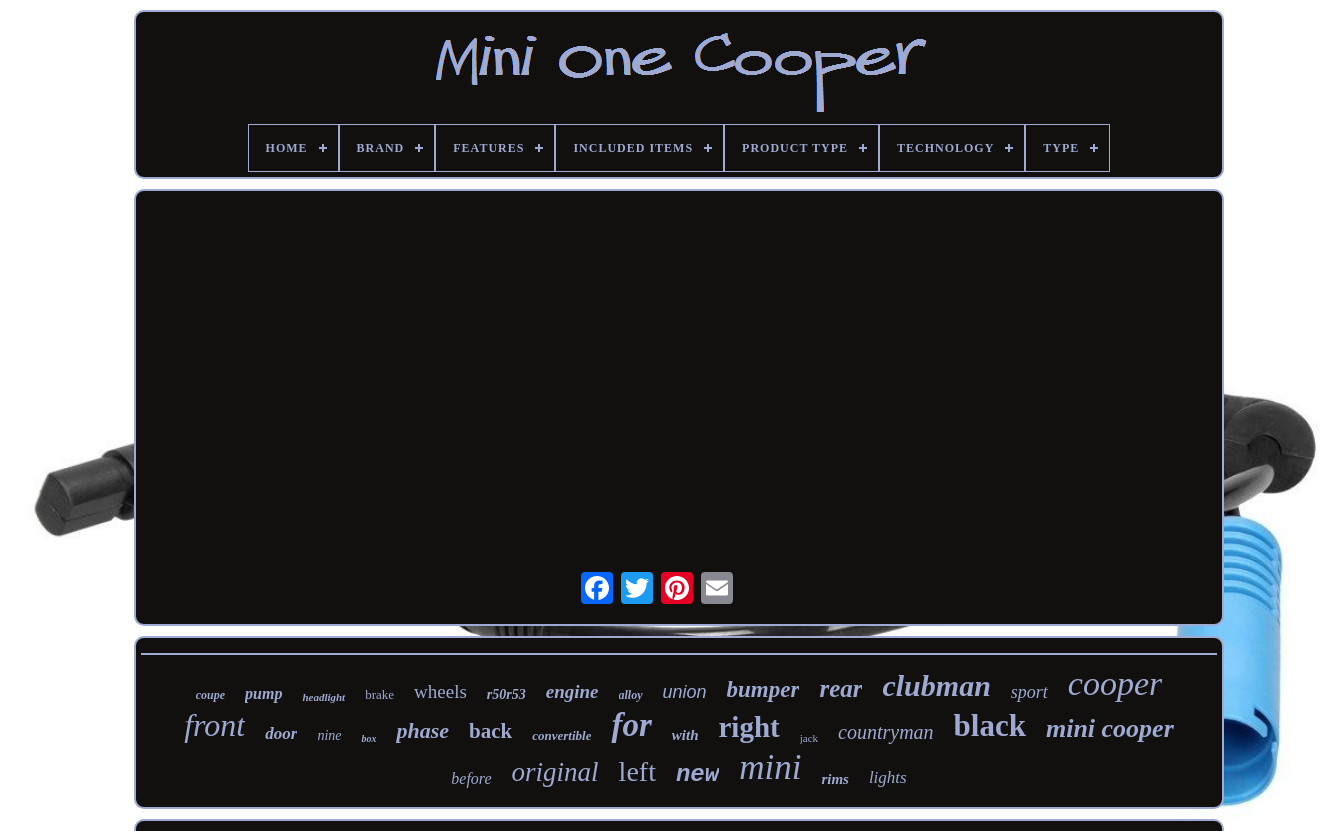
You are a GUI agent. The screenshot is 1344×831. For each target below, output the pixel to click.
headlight (323, 697)
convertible (561, 735)
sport (1029, 692)
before (471, 778)
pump (263, 693)
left (637, 771)
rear (840, 688)
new (697, 774)
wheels (440, 691)
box (368, 738)
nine (329, 735)
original (555, 772)
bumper (763, 689)
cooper (1115, 683)
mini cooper (1110, 728)
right (748, 727)
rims (835, 779)
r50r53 (506, 694)
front (214, 725)
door (281, 733)
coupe (210, 695)
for (631, 725)
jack (809, 738)
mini (770, 767)
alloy (631, 695)
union (685, 692)
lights (888, 777)
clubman (936, 685)
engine (572, 691)
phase (422, 730)
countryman (886, 732)
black (990, 725)
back (490, 731)
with (685, 735)
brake (379, 694)
